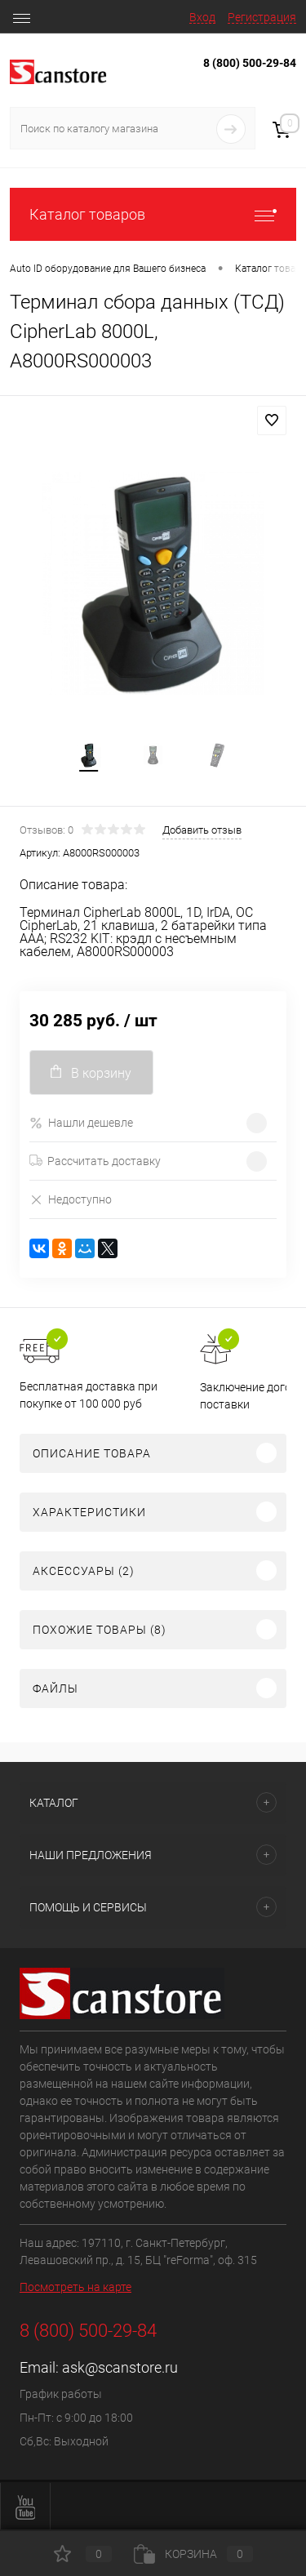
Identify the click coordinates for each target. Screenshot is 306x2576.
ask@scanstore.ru (120, 2367)
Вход (202, 17)
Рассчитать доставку (95, 1161)
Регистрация (262, 17)
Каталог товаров (153, 214)
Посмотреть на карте (75, 2286)
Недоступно (70, 1199)
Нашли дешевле (81, 1123)
